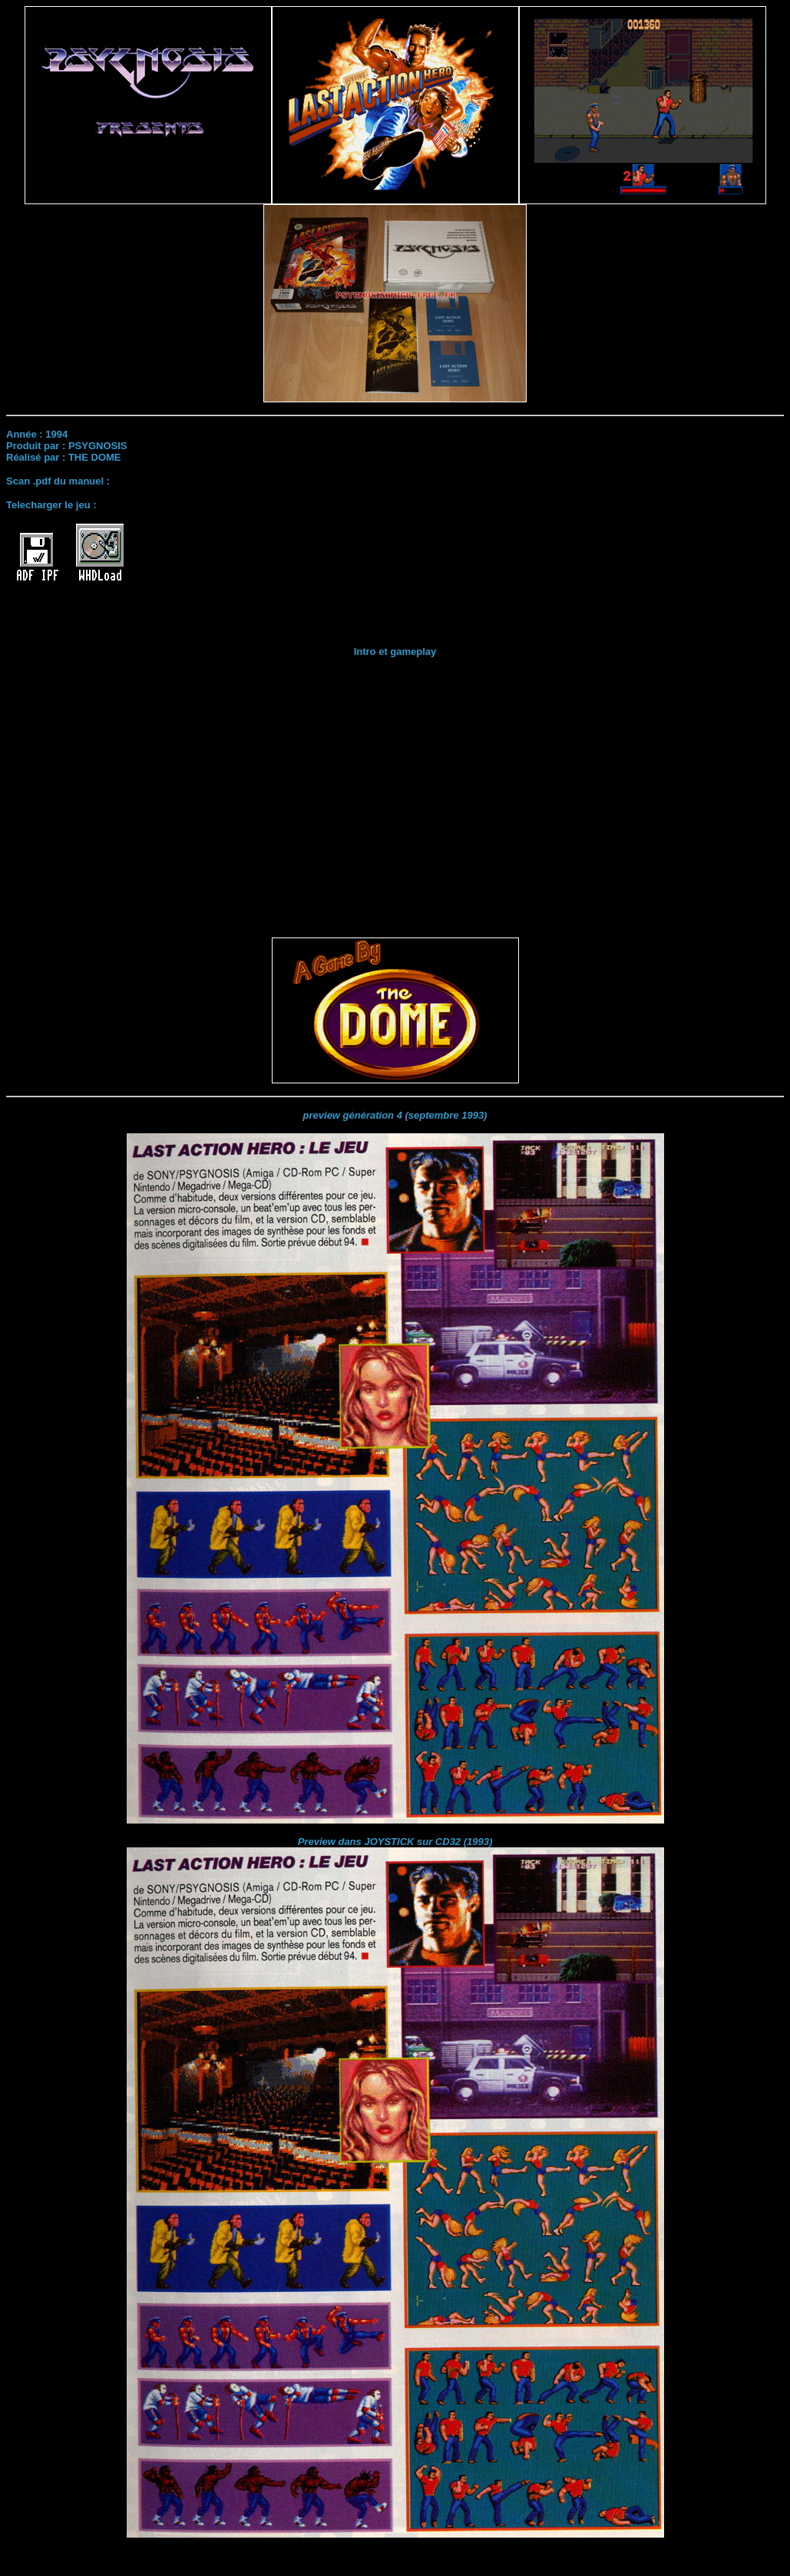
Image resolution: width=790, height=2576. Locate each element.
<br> (395, 790)
